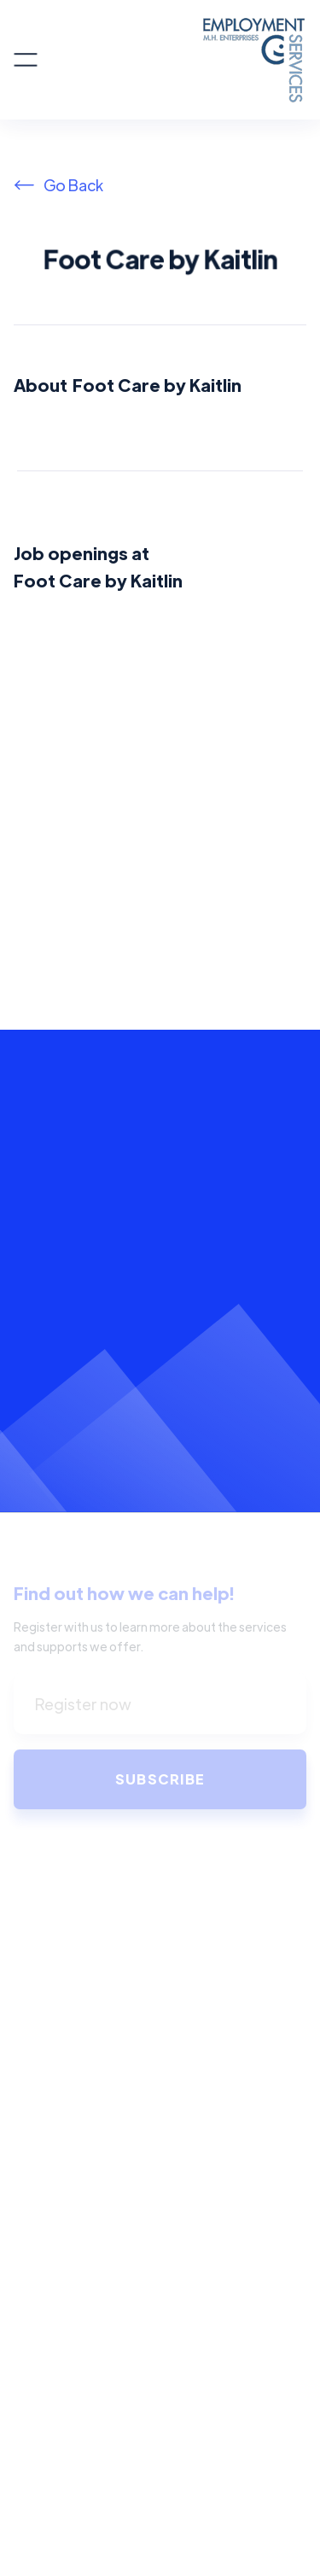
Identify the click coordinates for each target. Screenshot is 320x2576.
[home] (172, 59)
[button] (26, 60)
